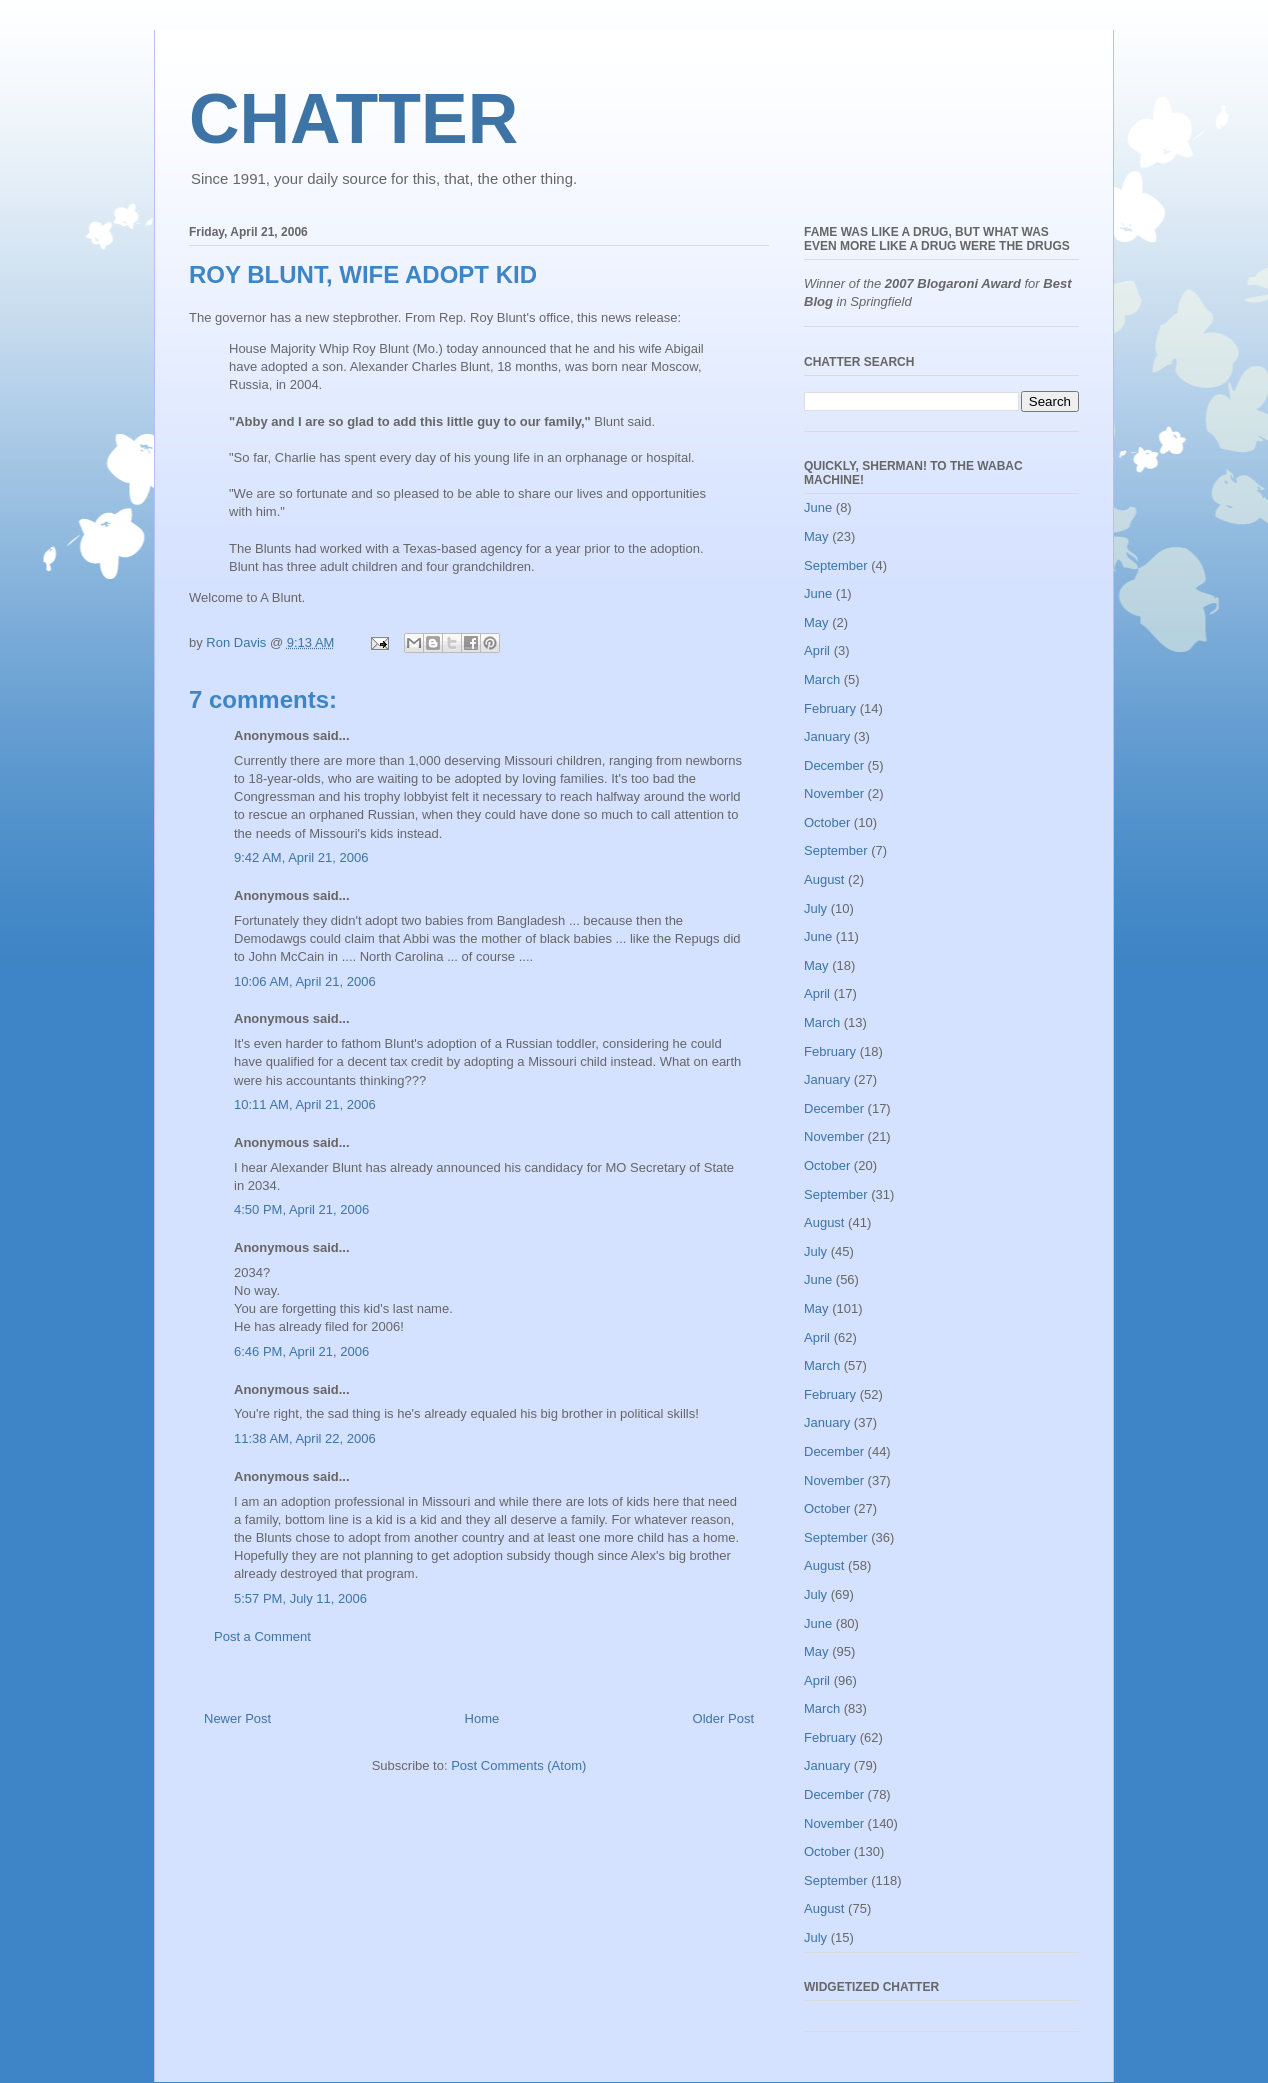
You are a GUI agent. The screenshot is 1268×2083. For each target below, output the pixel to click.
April (817, 650)
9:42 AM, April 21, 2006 (301, 857)
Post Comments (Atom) (518, 1765)
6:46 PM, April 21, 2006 (301, 1351)
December (834, 765)
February (830, 708)
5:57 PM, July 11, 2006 (300, 1598)
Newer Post (237, 1718)
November (834, 793)
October (827, 822)
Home (482, 1718)
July (815, 908)
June (818, 507)
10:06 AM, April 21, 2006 (305, 981)
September (836, 565)
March (822, 679)
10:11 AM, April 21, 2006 (305, 1104)
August (824, 879)
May (816, 536)
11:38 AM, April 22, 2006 (305, 1438)
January (827, 736)
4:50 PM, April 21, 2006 (301, 1209)
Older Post (723, 1718)
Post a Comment (262, 1636)
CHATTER (353, 119)
